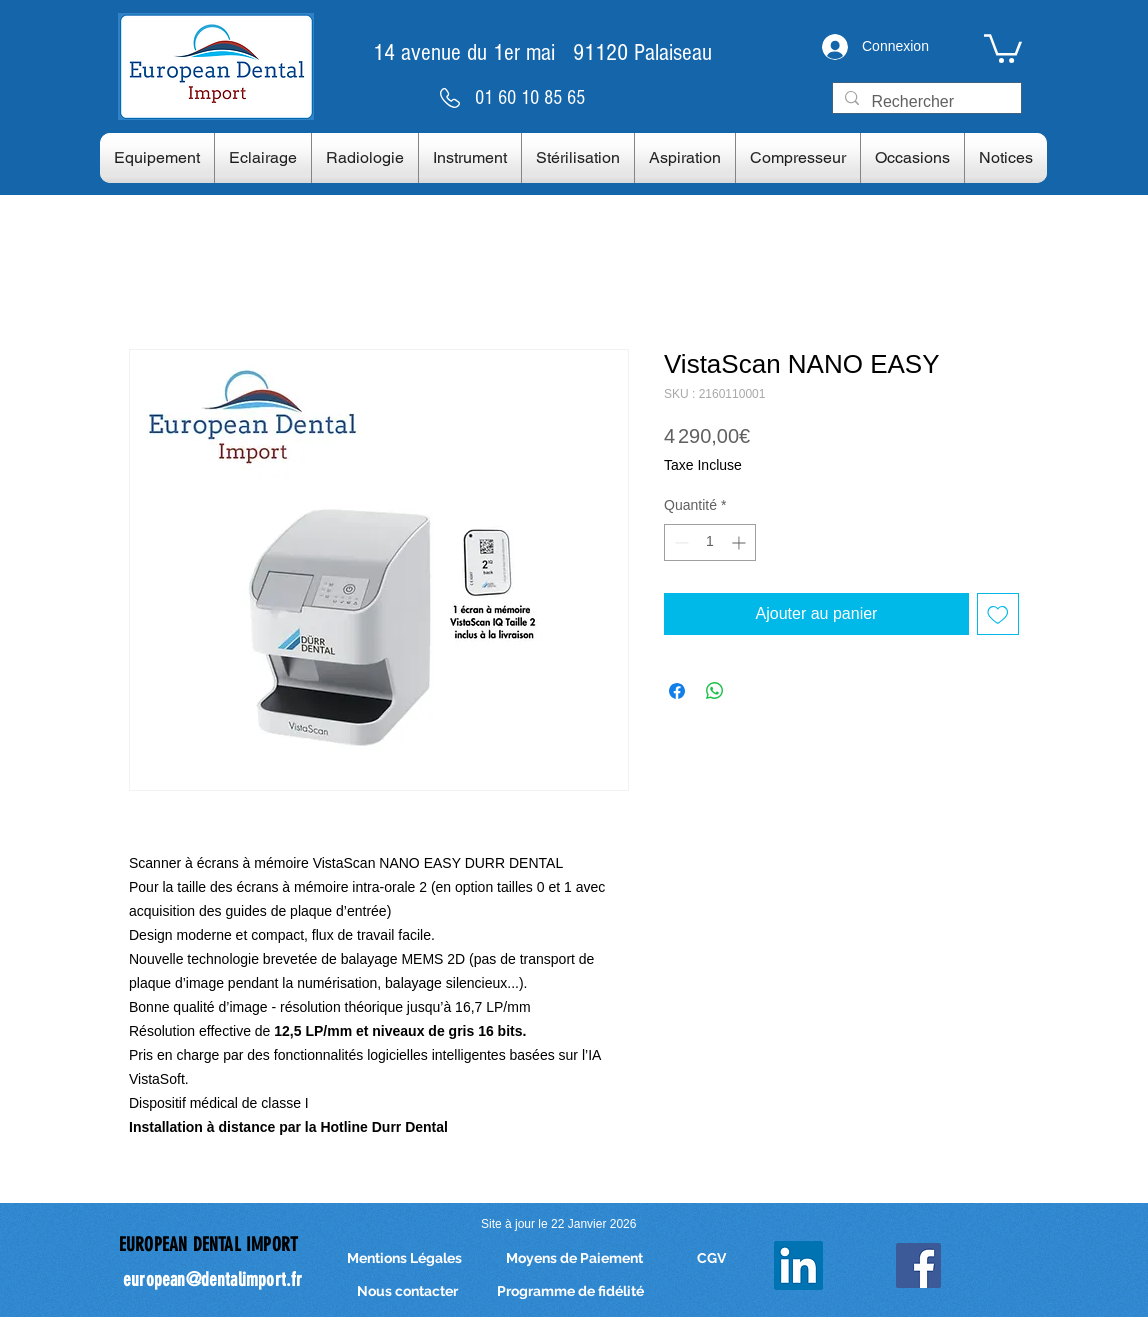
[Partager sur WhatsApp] (715, 691)
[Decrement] (679, 542)
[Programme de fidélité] (570, 1291)
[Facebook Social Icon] (918, 1265)
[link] (1003, 47)
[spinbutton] (710, 542)
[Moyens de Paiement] (574, 1258)
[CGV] (711, 1258)
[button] (157, 158)
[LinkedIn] (798, 1265)
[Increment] (740, 542)
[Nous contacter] (407, 1291)
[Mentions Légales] (404, 1258)
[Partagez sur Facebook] (677, 691)
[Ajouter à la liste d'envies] (998, 614)
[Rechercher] (925, 102)
